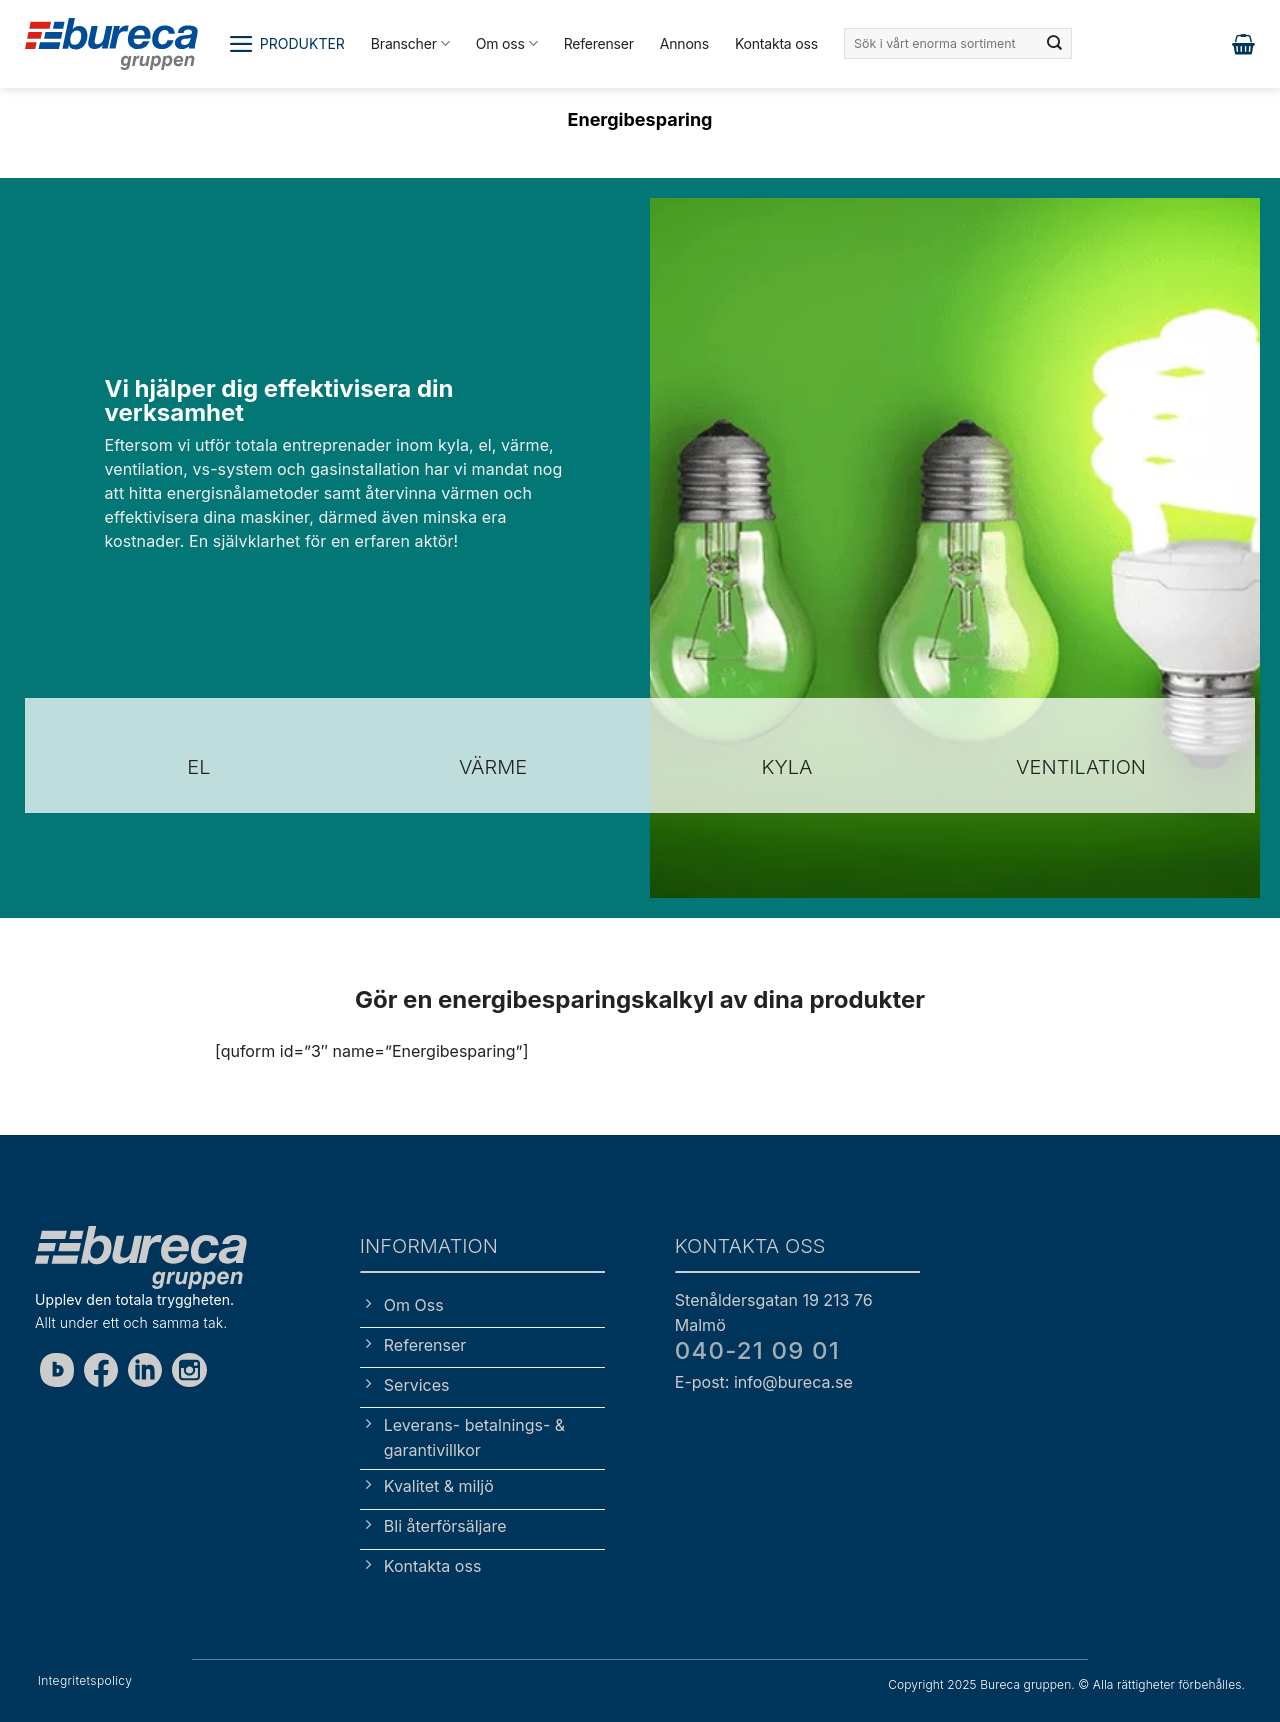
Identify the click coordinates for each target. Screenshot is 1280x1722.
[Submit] (1055, 44)
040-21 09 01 (757, 1350)
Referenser (599, 43)
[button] (286, 44)
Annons (684, 43)
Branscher (410, 43)
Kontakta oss (776, 43)
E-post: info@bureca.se (764, 1382)
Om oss (507, 43)
